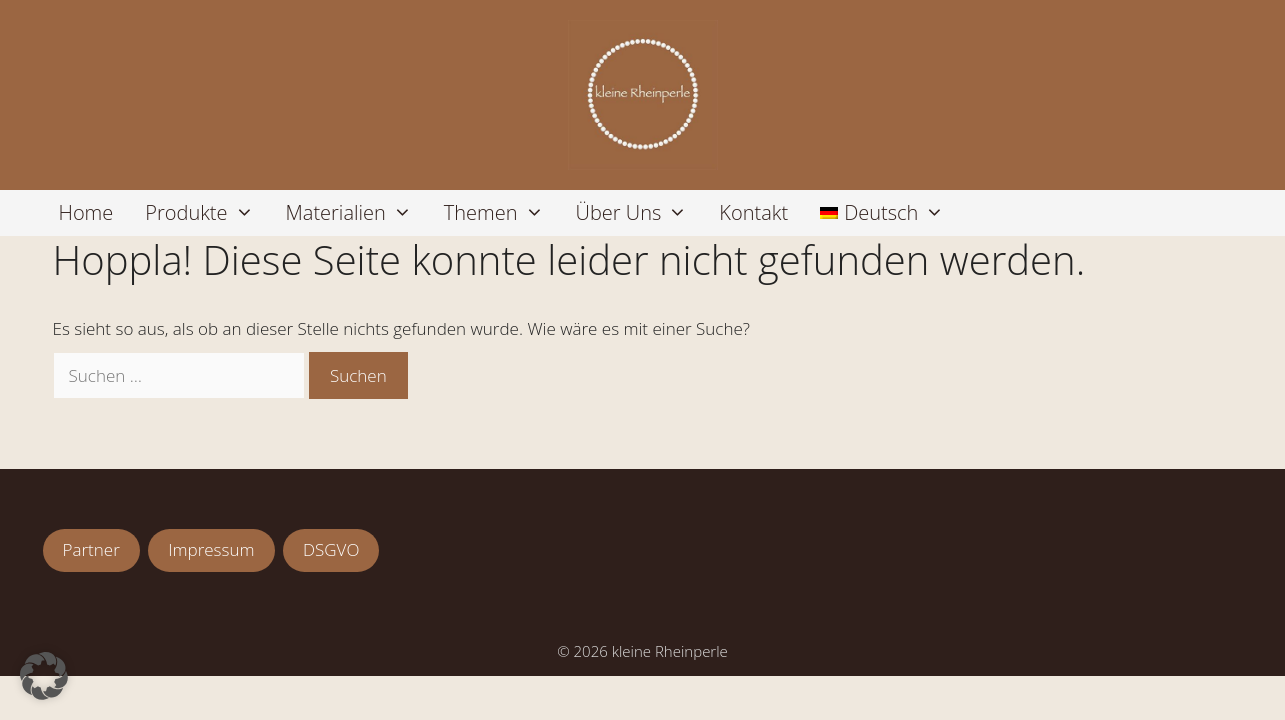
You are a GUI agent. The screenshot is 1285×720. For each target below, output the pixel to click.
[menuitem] (882, 213)
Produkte (207, 213)
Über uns (640, 213)
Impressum (211, 549)
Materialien (357, 213)
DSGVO (331, 549)
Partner (91, 549)
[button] (44, 676)
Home (86, 212)
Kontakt (753, 212)
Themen (502, 213)
